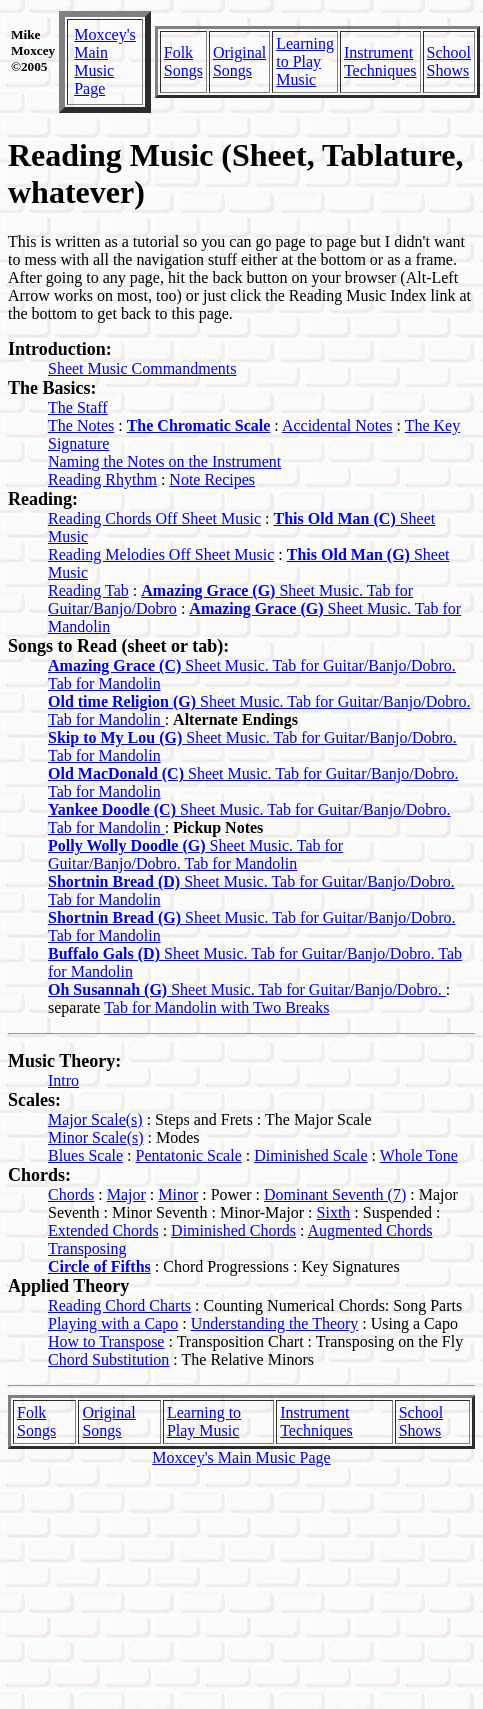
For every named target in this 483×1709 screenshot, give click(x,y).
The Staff (78, 407)
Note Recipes (212, 479)
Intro (63, 1080)
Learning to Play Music (305, 61)
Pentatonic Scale (189, 1155)
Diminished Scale (310, 1155)
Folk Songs (183, 61)
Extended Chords (103, 1230)
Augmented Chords (370, 1230)
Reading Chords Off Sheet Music (154, 518)
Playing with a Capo (113, 1323)
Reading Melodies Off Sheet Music (161, 554)
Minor (178, 1194)
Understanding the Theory (275, 1323)
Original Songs (239, 61)
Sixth (334, 1212)
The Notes (81, 425)
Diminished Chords (233, 1230)
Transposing (87, 1248)
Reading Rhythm (102, 479)
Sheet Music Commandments (142, 368)
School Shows (449, 61)
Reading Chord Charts (119, 1305)
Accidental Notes (337, 425)
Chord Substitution (108, 1359)
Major (126, 1194)
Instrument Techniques (380, 61)
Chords (71, 1194)
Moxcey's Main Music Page (105, 61)
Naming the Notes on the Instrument (164, 461)
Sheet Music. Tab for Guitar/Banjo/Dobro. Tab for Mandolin (195, 854)
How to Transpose (106, 1341)
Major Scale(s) (95, 1119)
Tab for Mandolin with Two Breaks (216, 1007)
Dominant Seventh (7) (335, 1194)
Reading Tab (88, 590)
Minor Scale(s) (96, 1137)
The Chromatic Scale (199, 425)
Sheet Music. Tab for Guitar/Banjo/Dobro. (247, 989)
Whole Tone (419, 1155)
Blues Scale (85, 1155)
